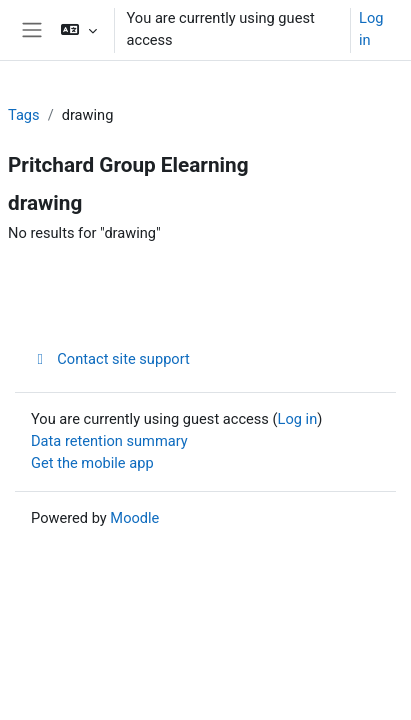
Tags (24, 115)
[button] (78, 30)
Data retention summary (109, 441)
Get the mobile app (92, 463)
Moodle (134, 518)
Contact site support (110, 359)
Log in (371, 29)
